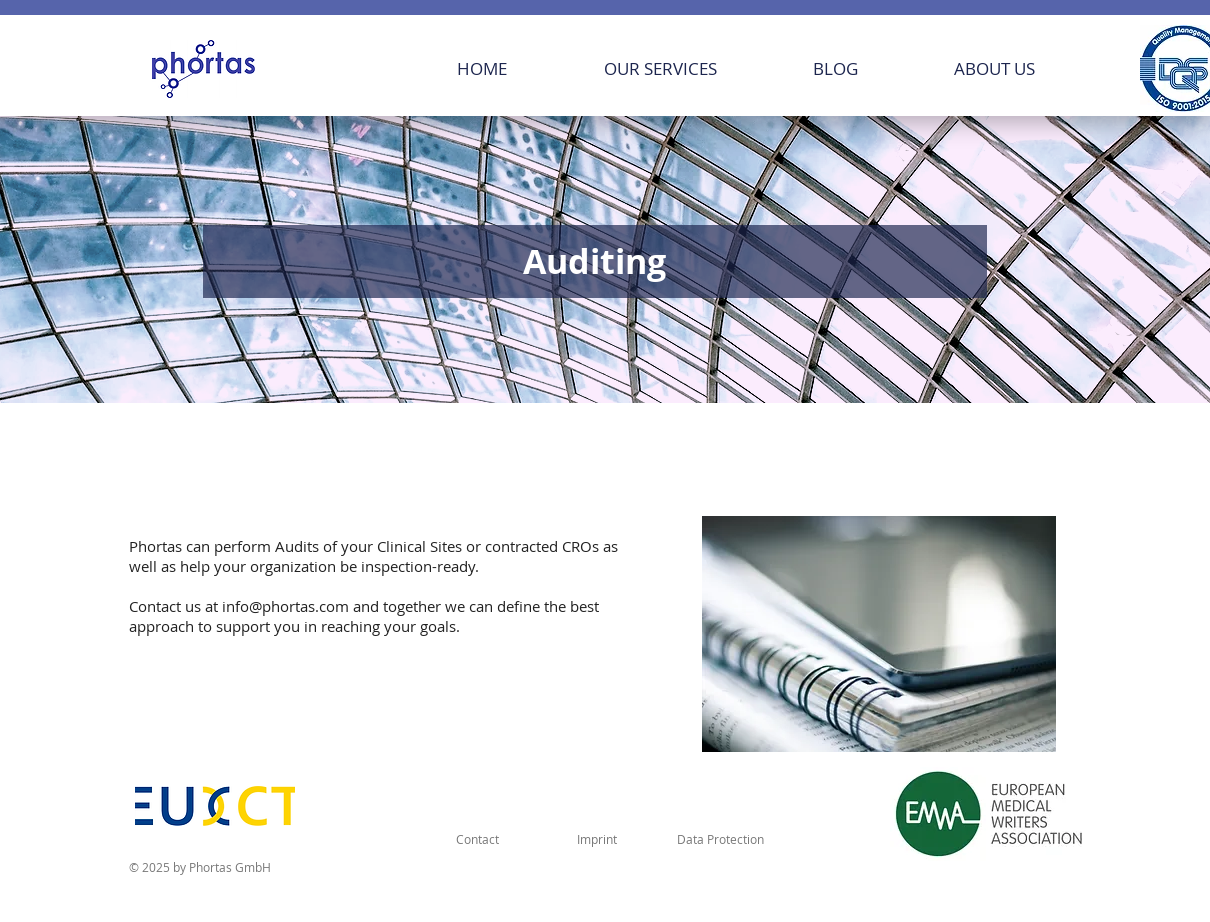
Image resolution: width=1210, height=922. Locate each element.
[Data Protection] (720, 839)
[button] (660, 68)
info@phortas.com (285, 606)
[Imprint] (597, 839)
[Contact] (477, 839)
